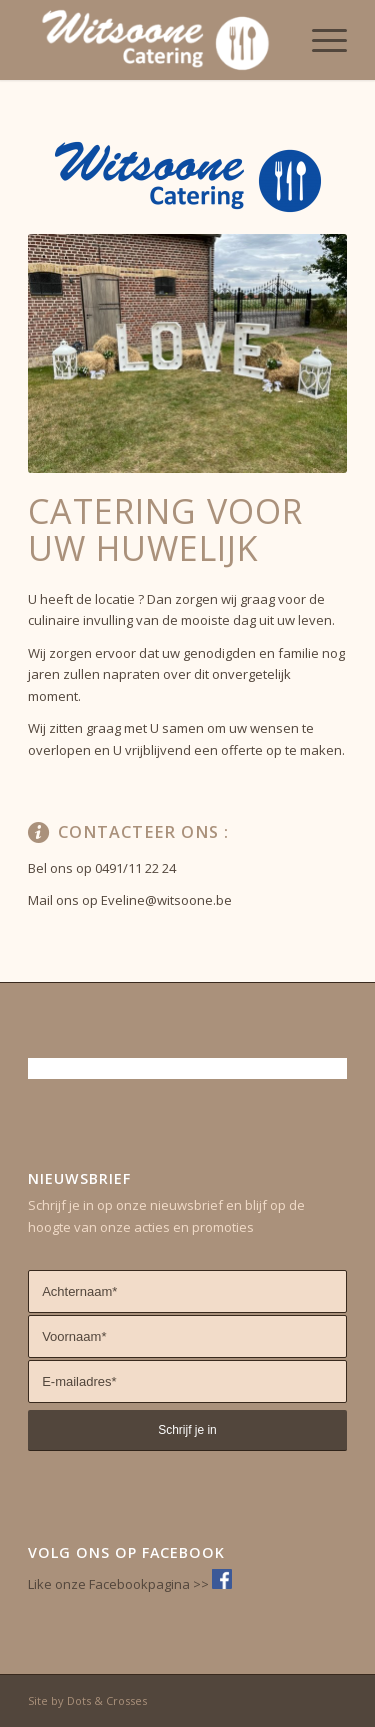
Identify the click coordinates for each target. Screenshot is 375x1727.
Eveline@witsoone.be (166, 900)
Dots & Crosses (107, 1700)
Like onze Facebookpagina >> (120, 1584)
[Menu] (319, 40)
